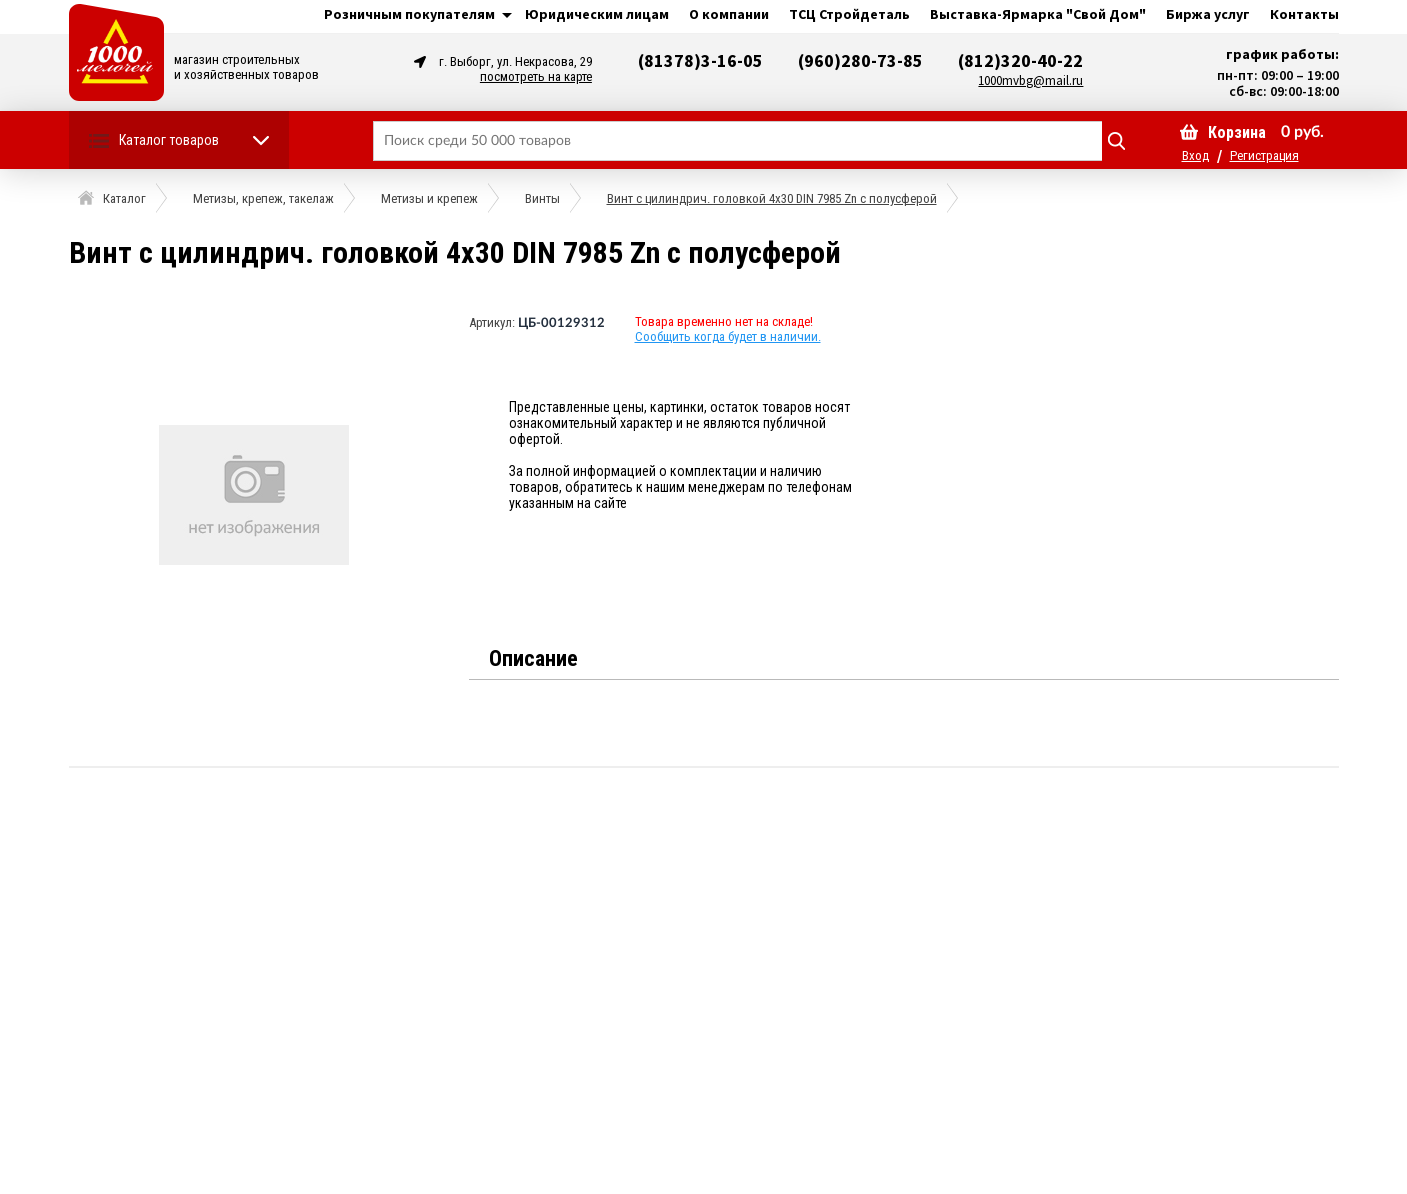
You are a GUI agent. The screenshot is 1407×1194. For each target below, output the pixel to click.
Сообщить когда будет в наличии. (728, 336)
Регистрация (1264, 155)
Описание (533, 658)
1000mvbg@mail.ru (1030, 80)
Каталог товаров (169, 140)
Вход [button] (1195, 155)
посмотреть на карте (536, 76)
